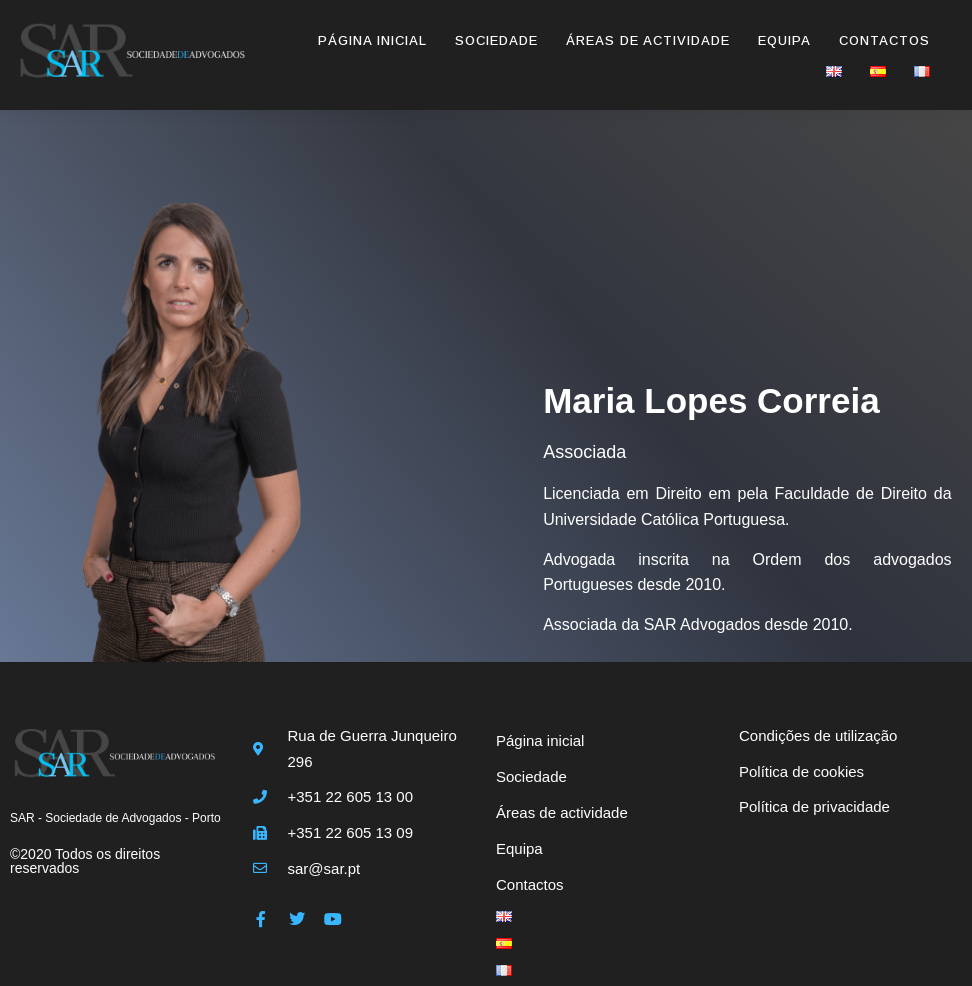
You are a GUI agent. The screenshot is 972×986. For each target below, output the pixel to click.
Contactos (884, 40)
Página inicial (372, 40)
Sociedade (496, 40)
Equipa (784, 40)
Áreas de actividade (648, 40)
